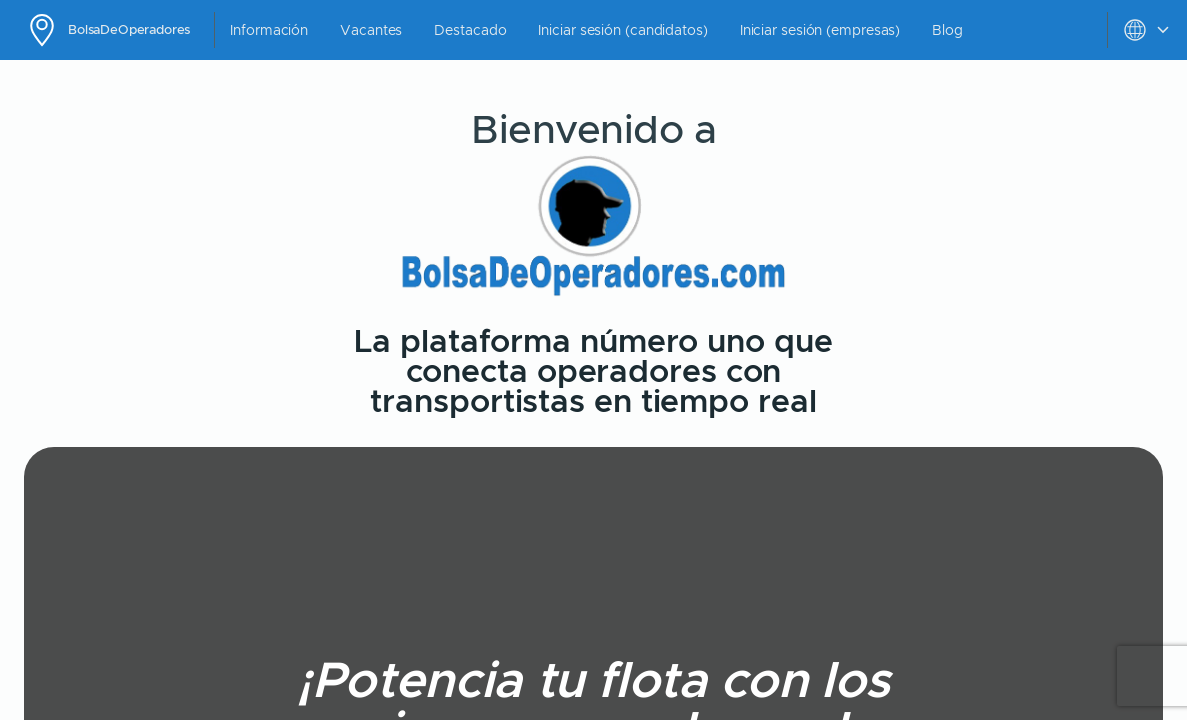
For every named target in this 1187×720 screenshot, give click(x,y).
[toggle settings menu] (1147, 30)
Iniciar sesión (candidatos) (622, 30)
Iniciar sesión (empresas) (820, 30)
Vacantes (371, 30)
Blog (947, 30)
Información (269, 30)
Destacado (470, 30)
